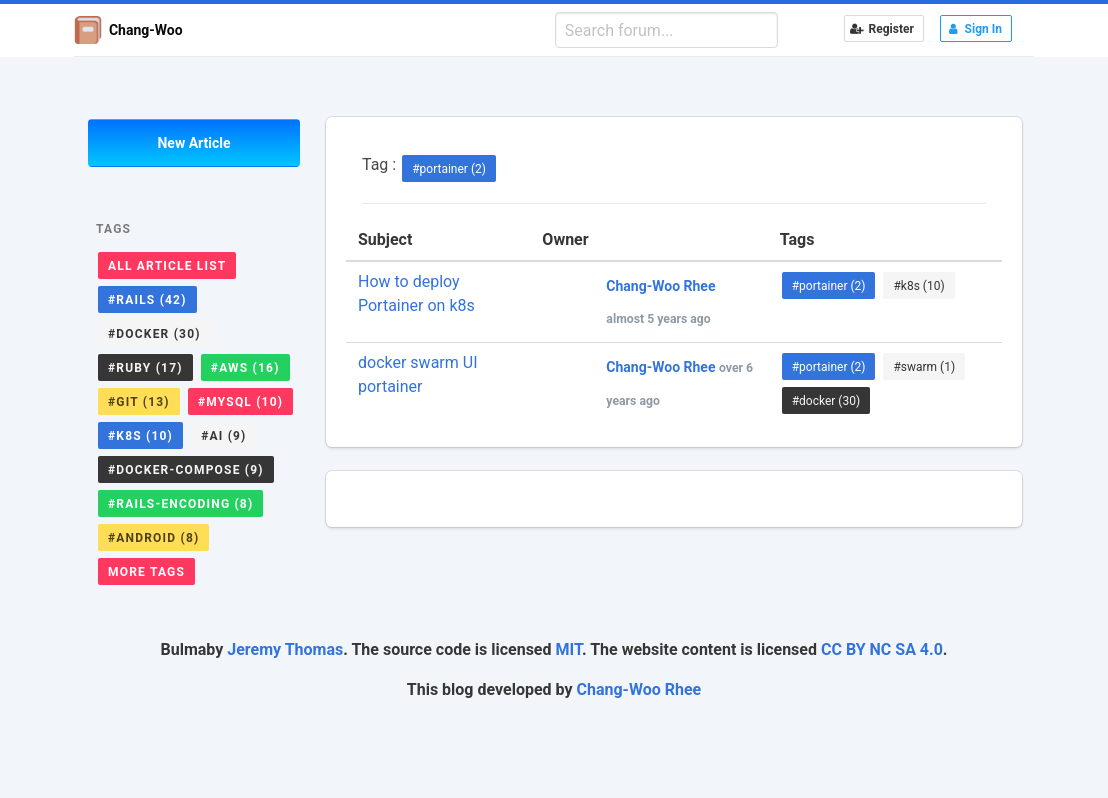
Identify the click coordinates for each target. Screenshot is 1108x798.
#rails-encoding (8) (180, 504)
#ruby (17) (145, 368)
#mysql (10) (240, 402)
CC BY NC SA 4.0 (882, 649)
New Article (193, 143)
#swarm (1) (924, 367)
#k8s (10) (140, 436)
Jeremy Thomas (285, 649)
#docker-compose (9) (186, 470)
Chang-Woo (128, 30)
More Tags (146, 572)
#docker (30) (154, 334)
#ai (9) (223, 436)
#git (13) (139, 402)
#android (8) (153, 538)
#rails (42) (147, 300)
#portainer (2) (449, 169)
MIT (568, 649)
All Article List (167, 266)
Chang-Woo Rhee (639, 689)
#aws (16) (245, 368)
